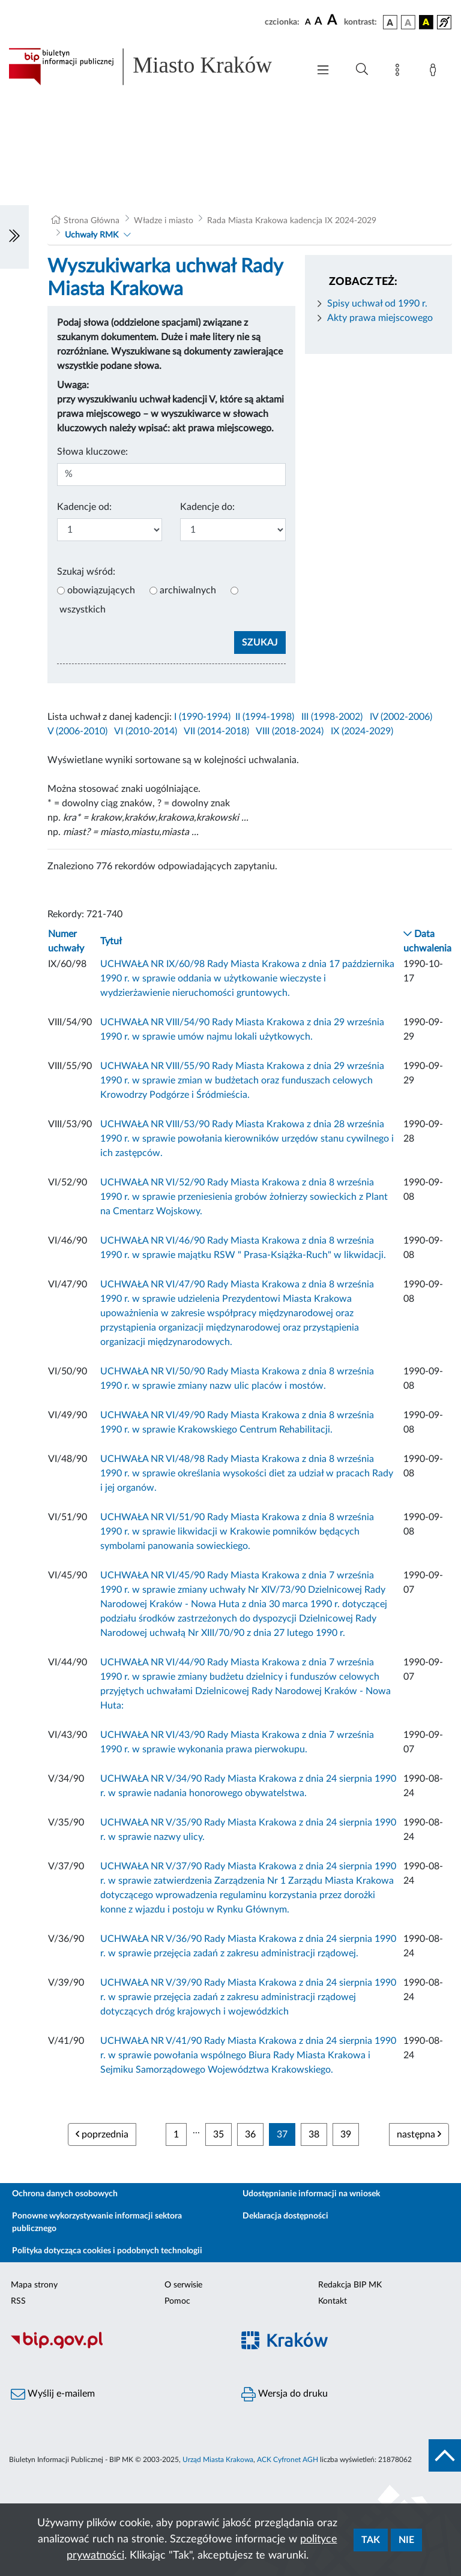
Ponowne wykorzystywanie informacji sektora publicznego (97, 2222)
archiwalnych (188, 590)
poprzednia (102, 2134)
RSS (18, 2301)
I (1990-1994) (202, 717)
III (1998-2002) (332, 717)
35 (218, 2134)
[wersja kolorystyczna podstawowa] (390, 22)
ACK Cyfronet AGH (287, 2459)
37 (282, 2134)
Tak (370, 2540)
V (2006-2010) (77, 731)
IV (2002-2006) (401, 717)
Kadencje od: (84, 507)
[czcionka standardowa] (308, 21)
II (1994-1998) (264, 717)
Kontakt (332, 2301)
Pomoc (177, 2301)
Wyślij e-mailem (53, 2394)
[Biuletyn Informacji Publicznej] (115, 2347)
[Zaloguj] (435, 72)
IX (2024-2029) (362, 731)
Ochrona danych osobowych (65, 2194)
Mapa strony (34, 2285)
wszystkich (82, 609)
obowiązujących (101, 590)
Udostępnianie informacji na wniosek (311, 2194)
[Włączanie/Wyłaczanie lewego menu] (14, 237)
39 (345, 2134)
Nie (406, 2540)
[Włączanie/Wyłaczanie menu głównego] (323, 71)
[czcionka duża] (334, 20)
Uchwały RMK (91, 235)
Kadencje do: (207, 507)
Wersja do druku (284, 2394)
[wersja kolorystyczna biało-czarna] (408, 22)
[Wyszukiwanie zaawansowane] (362, 70)
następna (419, 2134)
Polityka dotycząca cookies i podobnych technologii (107, 2251)
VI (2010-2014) (145, 731)
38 (314, 2134)
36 (250, 2134)
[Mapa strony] (400, 72)
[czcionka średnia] (318, 22)
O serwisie (183, 2285)
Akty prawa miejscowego (380, 318)
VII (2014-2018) (216, 731)
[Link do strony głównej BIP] (152, 66)
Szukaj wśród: (86, 572)
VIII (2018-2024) (290, 731)
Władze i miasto (163, 221)
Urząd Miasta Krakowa (217, 2459)
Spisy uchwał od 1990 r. (377, 303)
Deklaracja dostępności (285, 2216)
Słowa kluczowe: (92, 452)
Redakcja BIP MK (350, 2285)
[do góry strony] (445, 2455)
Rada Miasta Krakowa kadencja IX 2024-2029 (291, 221)
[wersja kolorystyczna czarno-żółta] (426, 22)
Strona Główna (91, 221)
